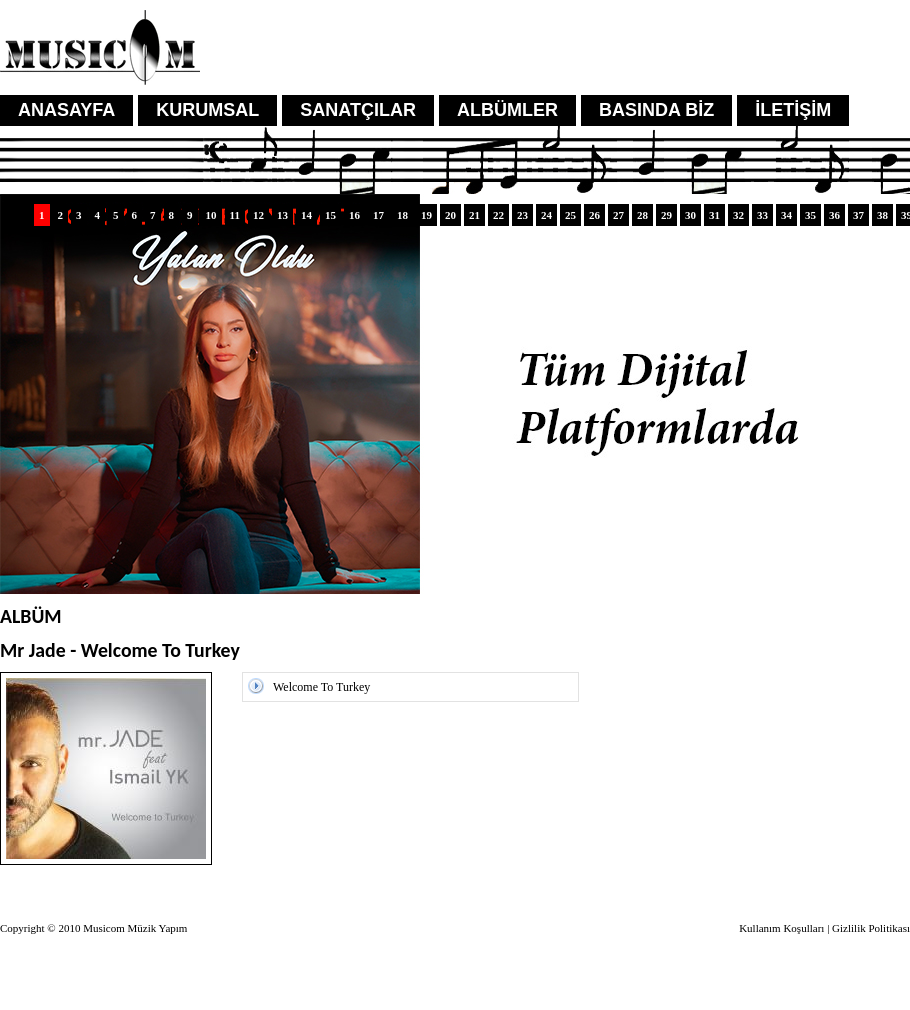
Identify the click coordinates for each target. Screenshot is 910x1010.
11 (235, 215)
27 (618, 215)
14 (306, 215)
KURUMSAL (207, 110)
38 (882, 215)
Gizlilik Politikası (871, 928)
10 (211, 215)
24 (546, 215)
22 (498, 215)
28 (642, 215)
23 (522, 215)
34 (786, 215)
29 (666, 215)
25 (570, 215)
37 (858, 215)
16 (354, 215)
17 (378, 215)
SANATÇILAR (358, 110)
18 (402, 215)
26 (594, 215)
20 (450, 215)
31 (714, 215)
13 (282, 215)
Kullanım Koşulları (781, 928)
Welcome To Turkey (321, 687)
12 (258, 215)
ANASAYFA (66, 110)
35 (810, 215)
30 (690, 215)
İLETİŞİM (793, 110)
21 (474, 215)
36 (834, 215)
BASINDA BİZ (656, 110)
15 (330, 215)
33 (762, 215)
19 (426, 215)
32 (738, 215)
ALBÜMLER (507, 110)
